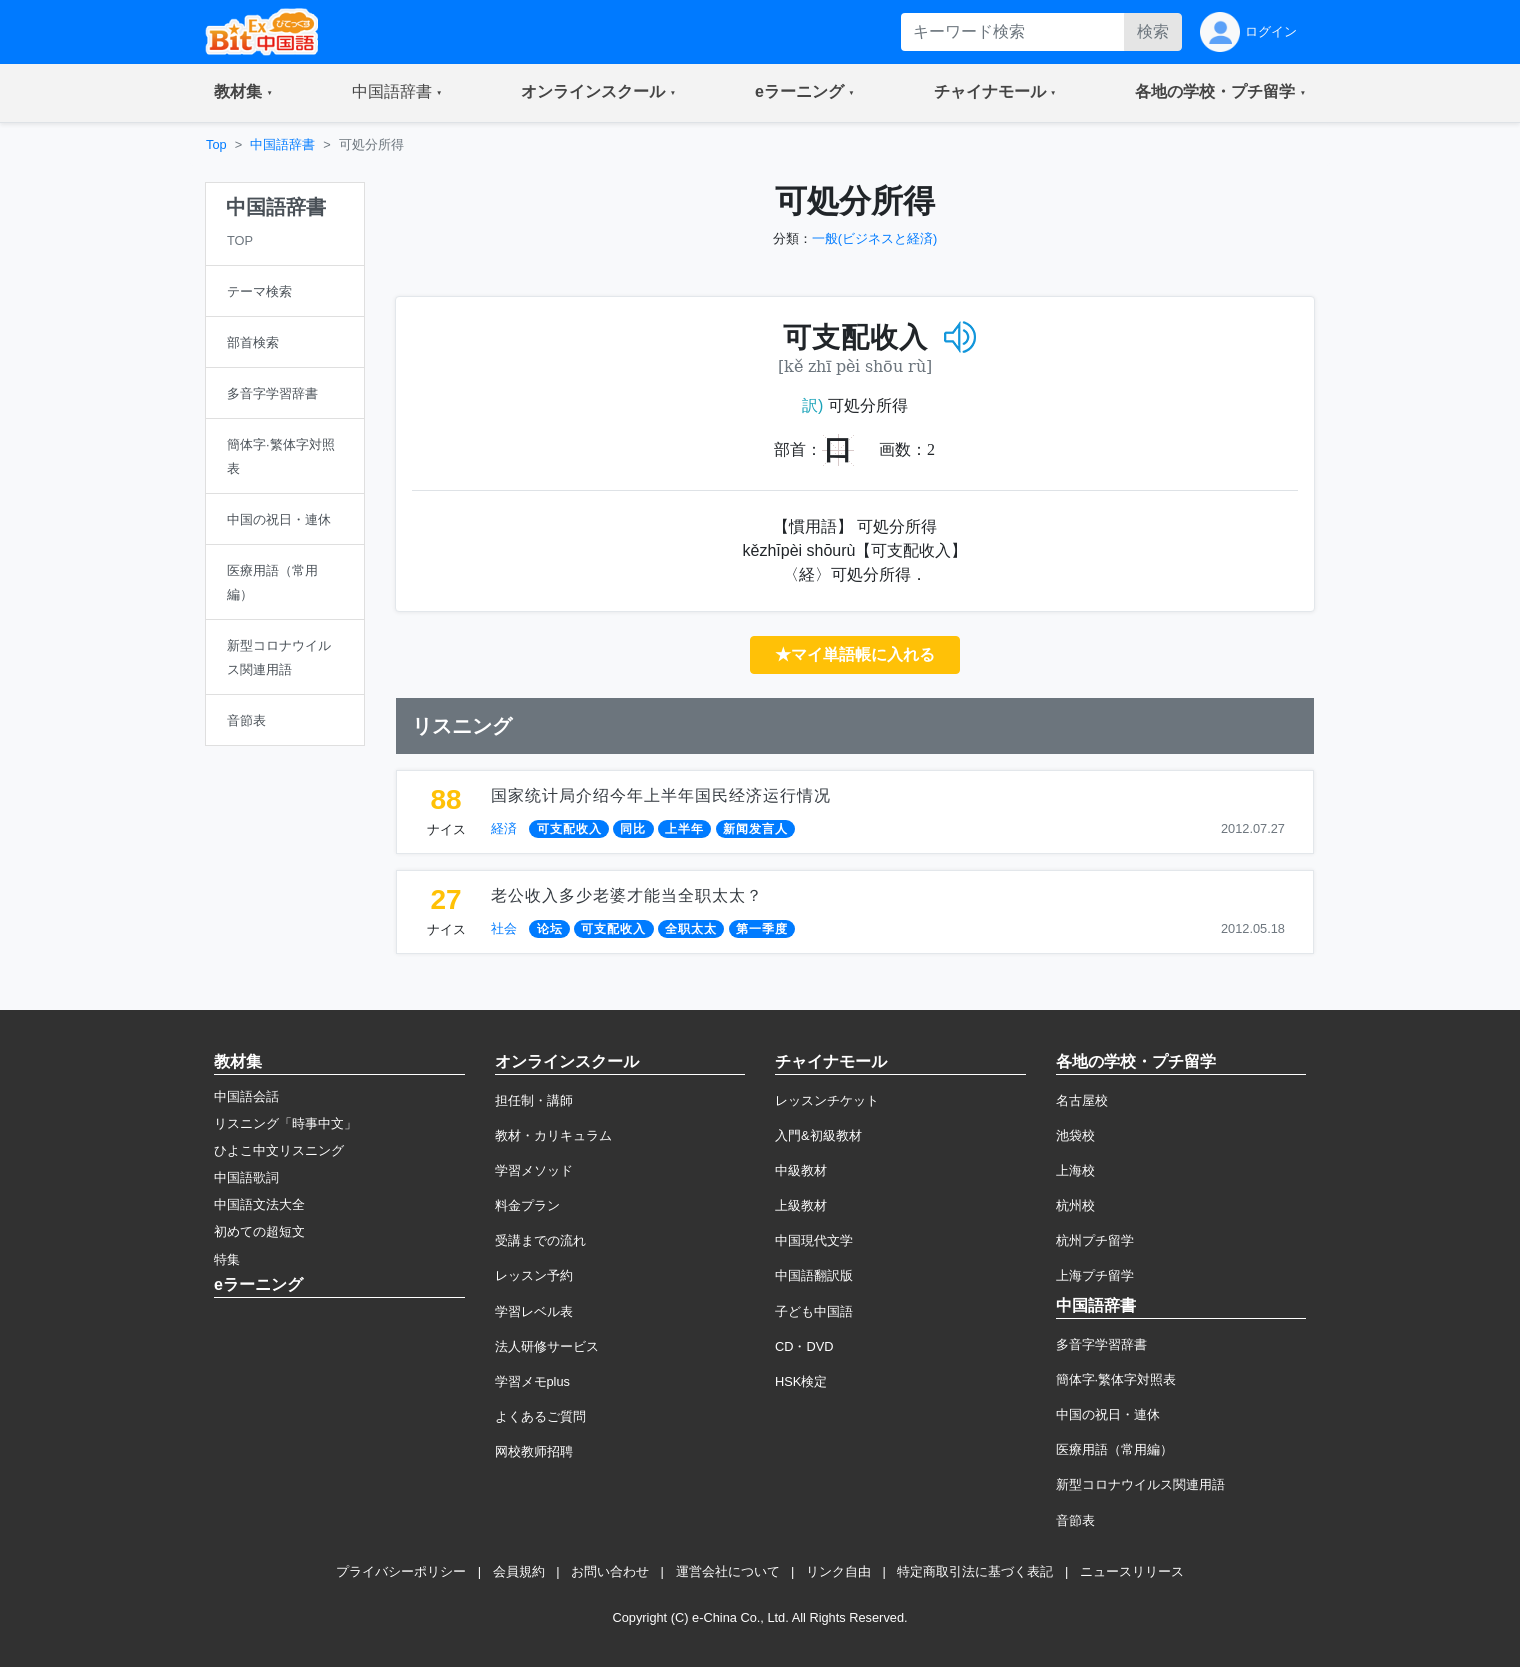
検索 (1153, 31)
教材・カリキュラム (553, 1135)
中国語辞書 (282, 144)
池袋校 (1075, 1135)
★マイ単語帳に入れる (855, 654)
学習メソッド (534, 1170)
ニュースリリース (1132, 1571)
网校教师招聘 (534, 1451)
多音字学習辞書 (1101, 1344)
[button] (243, 93)
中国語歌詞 (246, 1177)
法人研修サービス (547, 1346)
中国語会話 (246, 1096)
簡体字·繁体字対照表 (1116, 1379)
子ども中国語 (814, 1311)
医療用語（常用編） (1114, 1449)
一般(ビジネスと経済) (875, 238)
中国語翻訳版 (814, 1275)
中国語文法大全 (259, 1204)
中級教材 (801, 1170)
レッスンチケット (827, 1100)
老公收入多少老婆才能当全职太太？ (627, 895)
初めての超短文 (259, 1231)
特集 (227, 1259)
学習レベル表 (534, 1311)
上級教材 (801, 1205)
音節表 (1075, 1520)
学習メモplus (532, 1381)
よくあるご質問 (540, 1416)
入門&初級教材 (818, 1135)
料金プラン (527, 1205)
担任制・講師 (534, 1100)
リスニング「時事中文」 (285, 1123)
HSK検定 (801, 1381)
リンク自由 (838, 1571)
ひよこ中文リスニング (279, 1150)
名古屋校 (1082, 1100)
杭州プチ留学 (1095, 1240)
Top (216, 144)
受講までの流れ (540, 1240)
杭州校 (1075, 1205)
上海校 (1075, 1170)
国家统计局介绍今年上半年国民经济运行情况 (661, 795)
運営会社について (728, 1571)
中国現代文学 (814, 1240)
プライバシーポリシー (401, 1571)
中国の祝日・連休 (1108, 1414)
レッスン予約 (534, 1275)
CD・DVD (804, 1346)
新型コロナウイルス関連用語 (1140, 1484)
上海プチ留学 (1095, 1275)
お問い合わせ (610, 1571)
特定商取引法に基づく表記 (975, 1571)
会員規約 (519, 1571)
